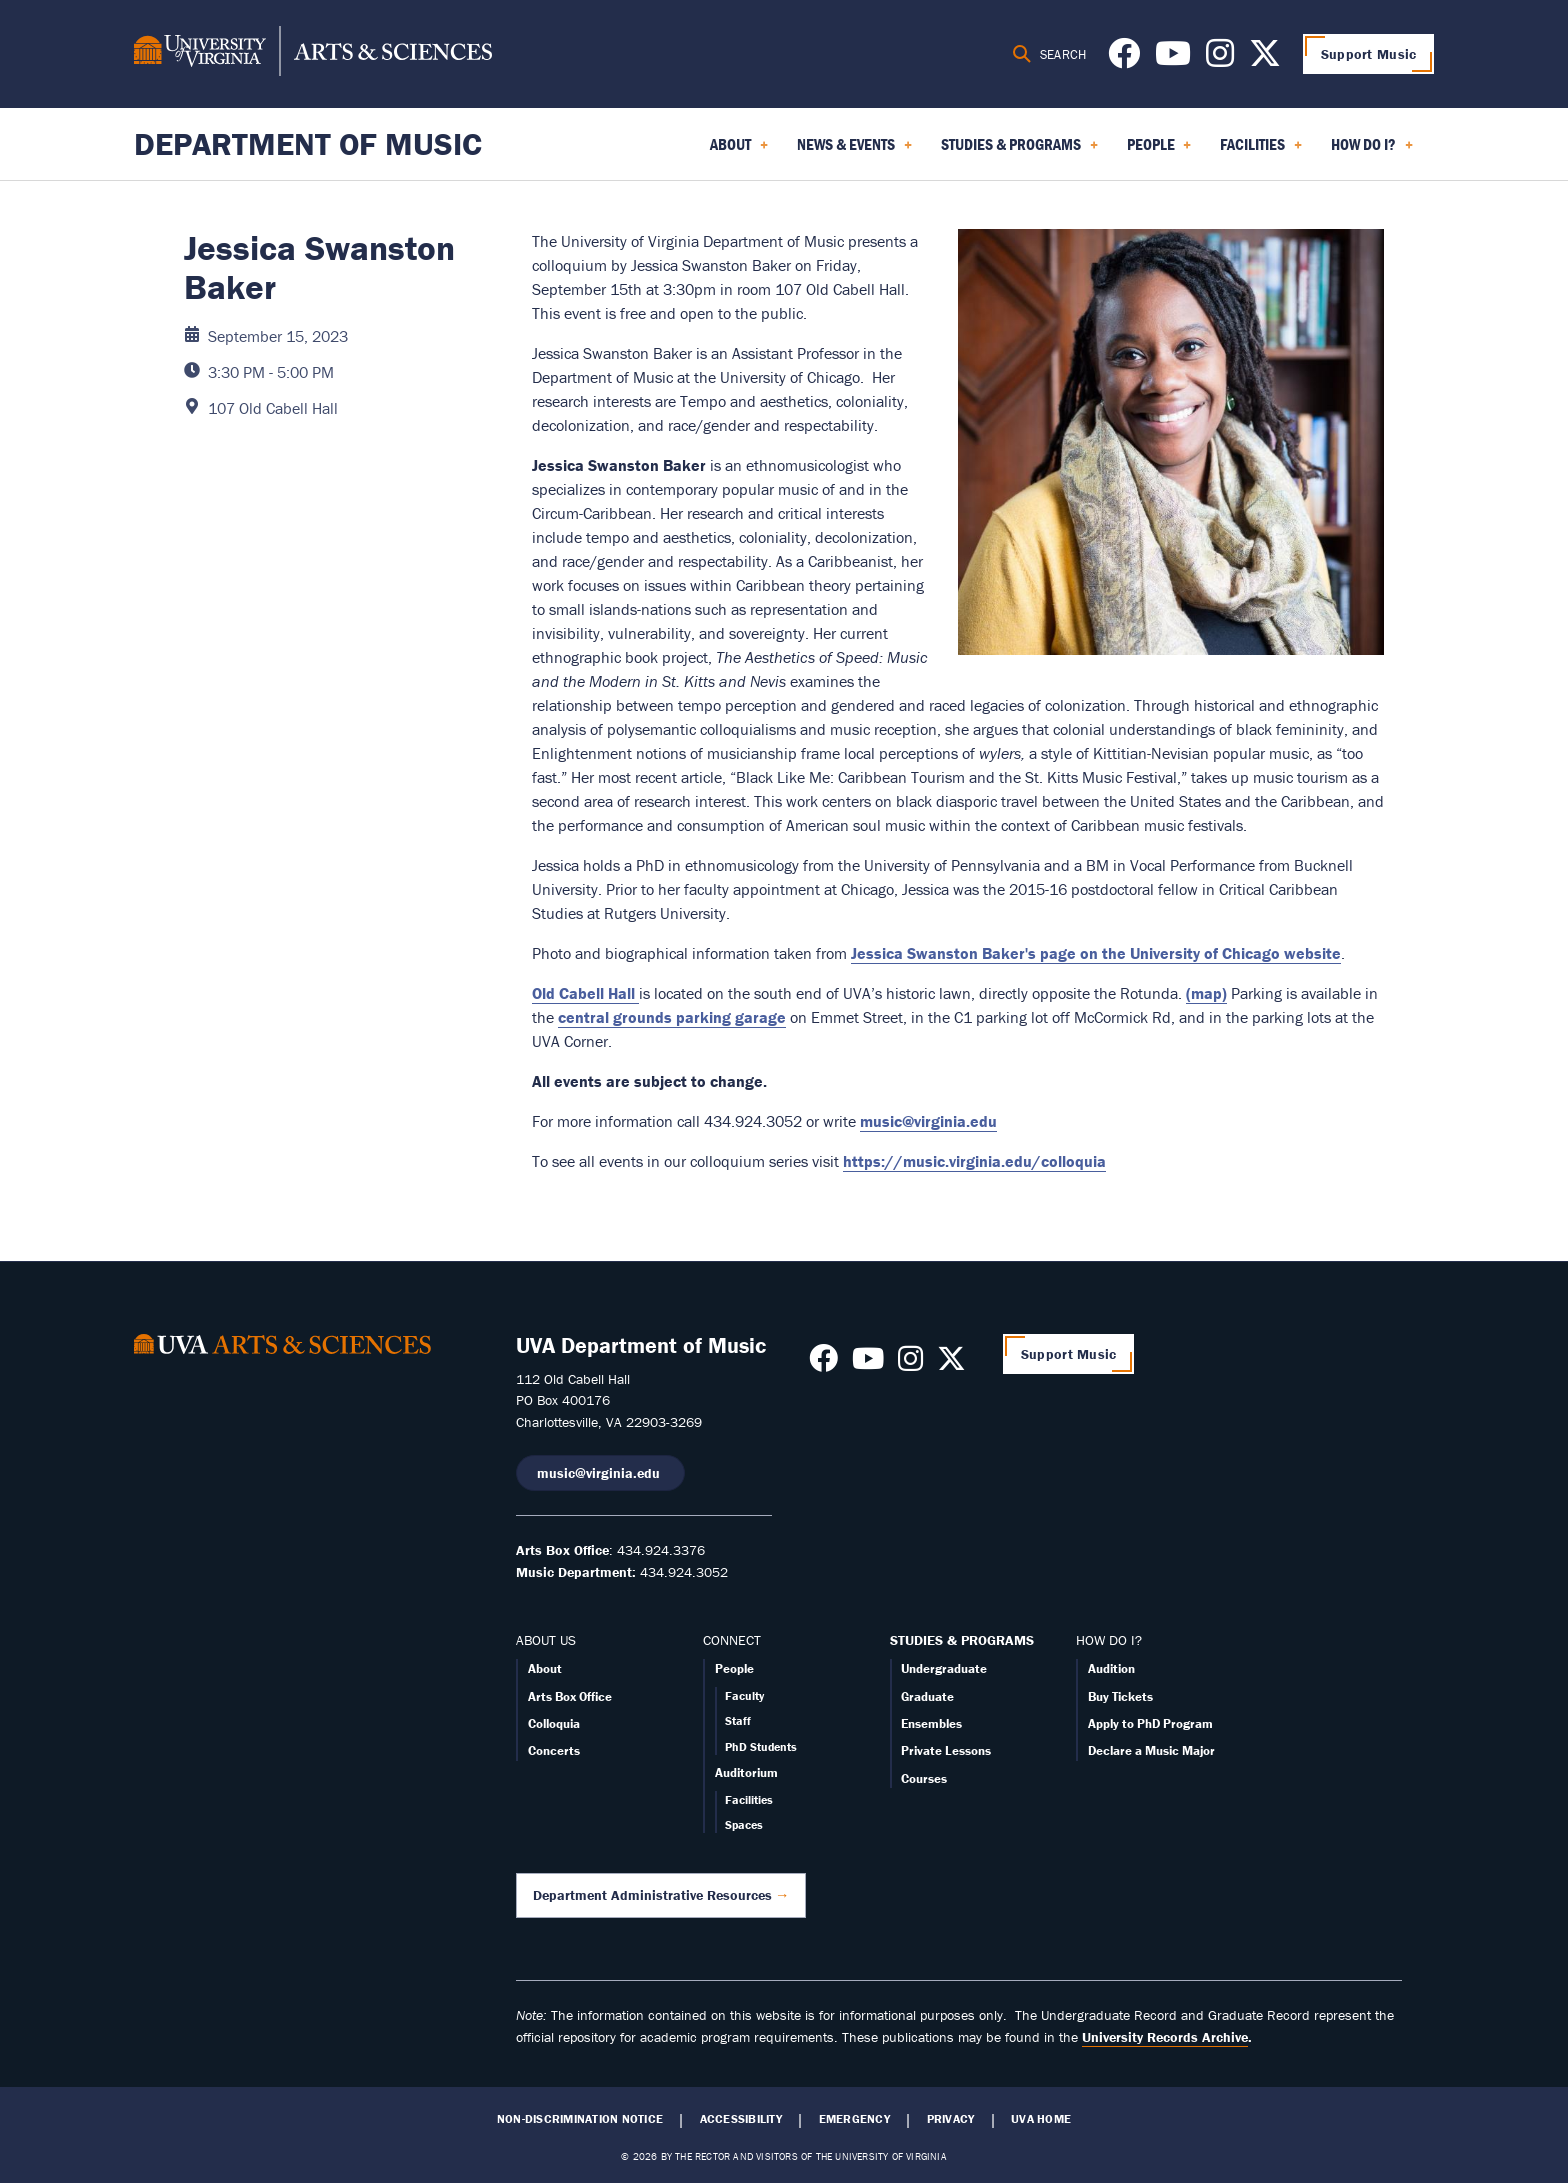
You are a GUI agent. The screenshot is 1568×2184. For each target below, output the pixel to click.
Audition (1111, 1668)
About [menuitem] (739, 151)
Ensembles (931, 1723)
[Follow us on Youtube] (1173, 59)
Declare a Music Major (1151, 1750)
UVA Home (1041, 2119)
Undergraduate (944, 1668)
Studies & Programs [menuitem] (1019, 151)
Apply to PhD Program (1150, 1723)
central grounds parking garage (672, 1017)
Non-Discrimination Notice (580, 2119)
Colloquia (554, 1723)
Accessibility (741, 2119)
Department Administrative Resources (652, 1895)
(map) (1206, 993)
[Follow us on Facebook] (1124, 59)
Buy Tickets (1120, 1696)
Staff (738, 1720)
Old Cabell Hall (585, 993)
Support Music (1369, 54)
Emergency (854, 2119)
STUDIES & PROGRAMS (962, 1640)
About (545, 1668)
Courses (924, 1778)
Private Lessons (946, 1750)
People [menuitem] (1159, 151)
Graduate (927, 1696)
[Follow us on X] (1265, 59)
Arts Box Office (570, 1696)
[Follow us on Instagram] (1220, 59)
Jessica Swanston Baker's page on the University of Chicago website (1096, 953)
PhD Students (761, 1746)
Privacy (951, 2119)
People (734, 1668)
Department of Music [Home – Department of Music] (308, 143)
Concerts (554, 1750)
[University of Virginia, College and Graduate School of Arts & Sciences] (313, 54)
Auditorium (746, 1772)
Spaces (744, 1824)
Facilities (749, 1799)
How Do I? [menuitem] (1372, 151)
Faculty (744, 1695)
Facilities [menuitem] (1261, 151)
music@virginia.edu (928, 1121)
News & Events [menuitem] (854, 151)
